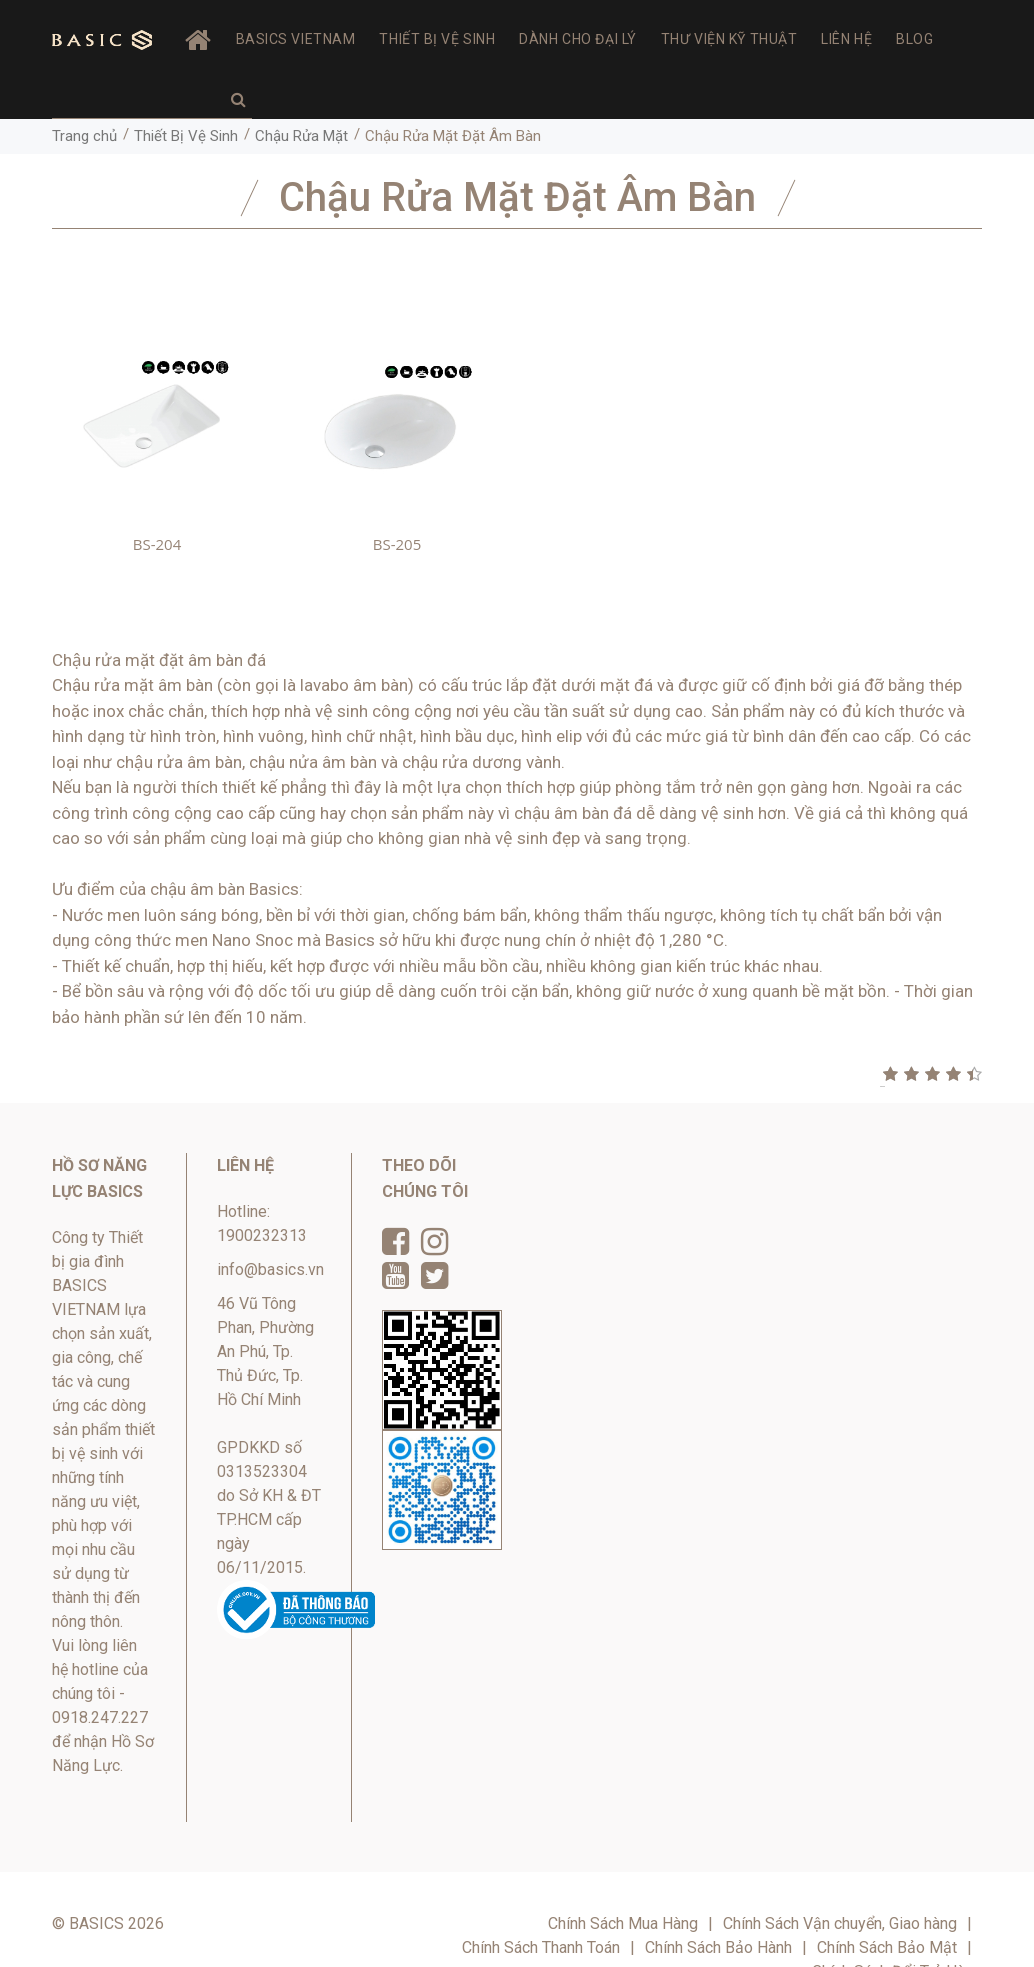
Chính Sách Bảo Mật (887, 1947)
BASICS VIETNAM (296, 39)
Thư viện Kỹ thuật (729, 39)
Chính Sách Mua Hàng (623, 1923)
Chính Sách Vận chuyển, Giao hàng (840, 1923)
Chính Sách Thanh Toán (541, 1947)
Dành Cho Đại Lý (577, 39)
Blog (914, 39)
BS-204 (157, 544)
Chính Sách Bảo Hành (718, 1947)
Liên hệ (846, 39)
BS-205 (397, 544)
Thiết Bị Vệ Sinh (437, 39)
